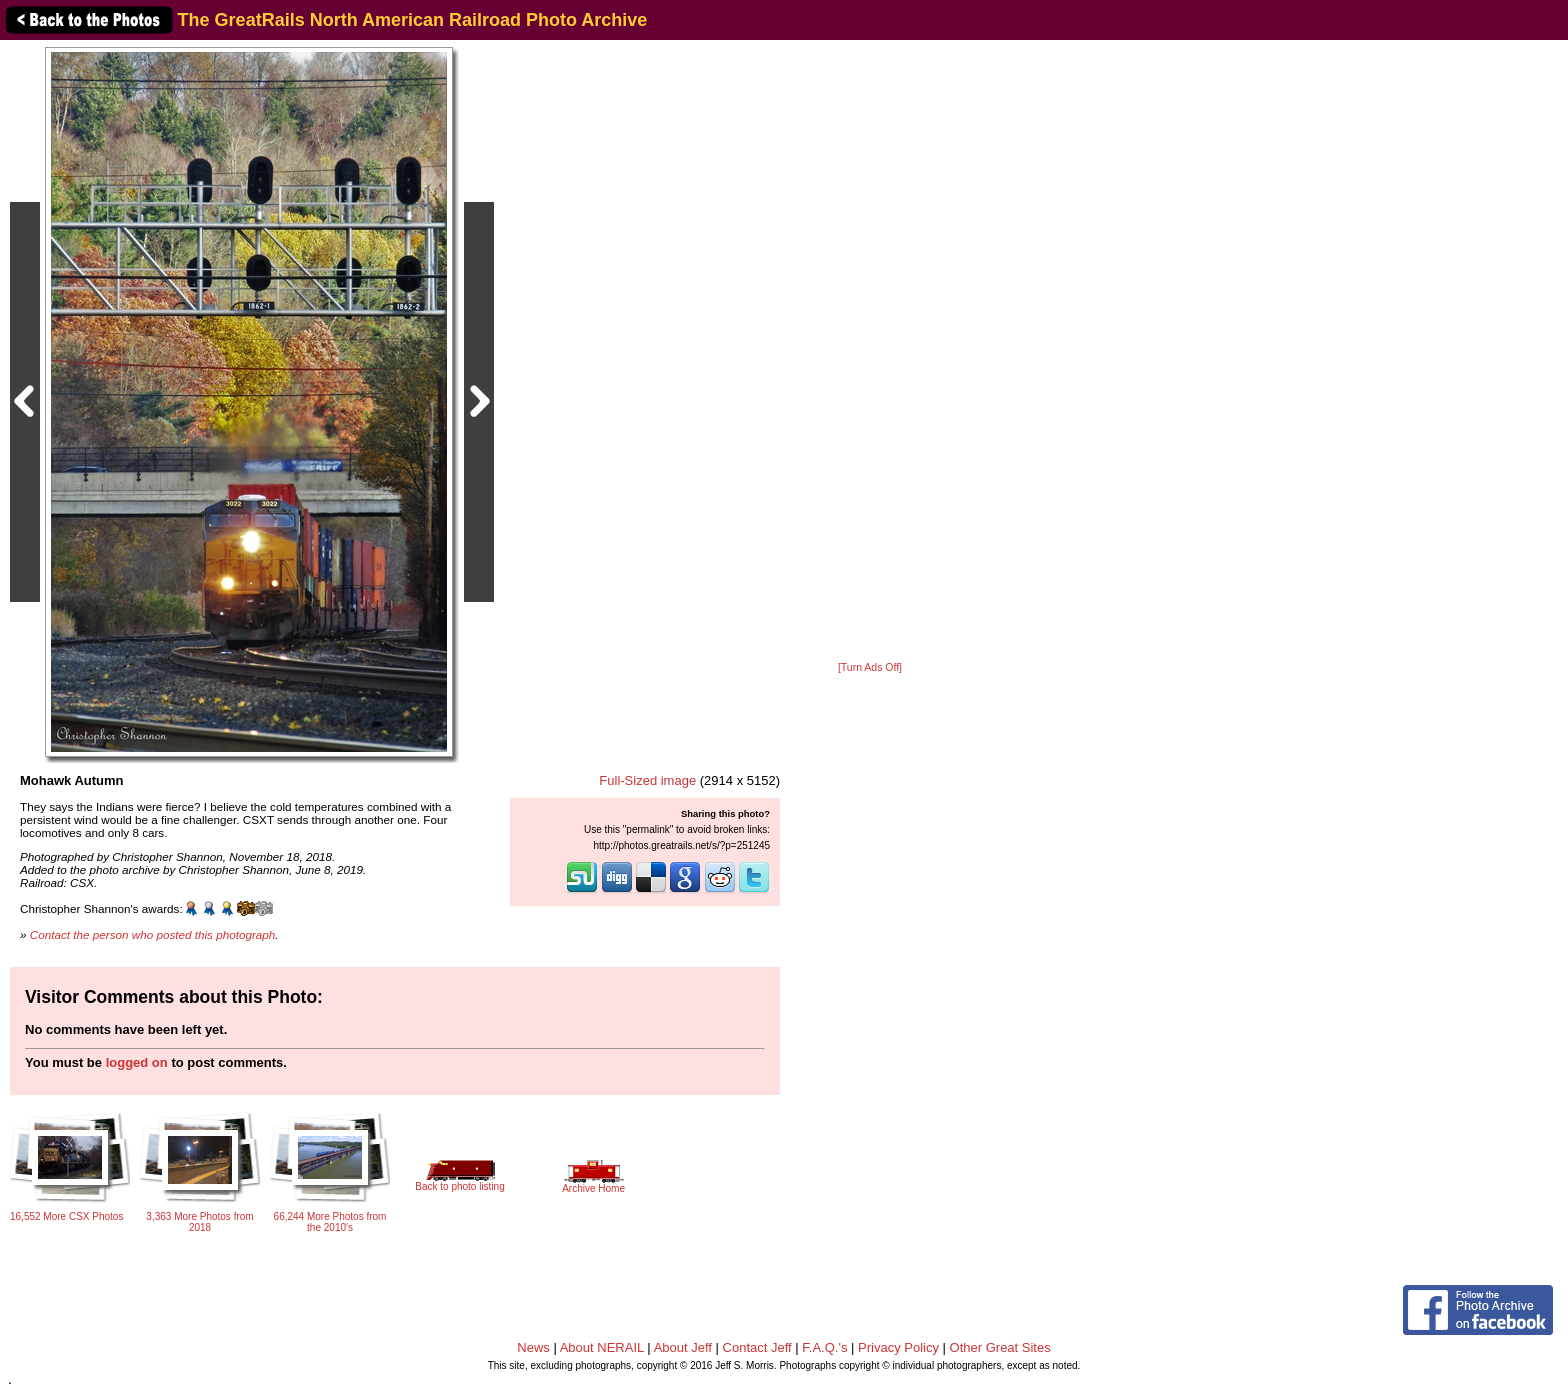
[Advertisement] (870, 352)
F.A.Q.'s (824, 1347)
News (533, 1347)
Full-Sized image (647, 780)
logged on (137, 1062)
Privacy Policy (898, 1347)
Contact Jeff (757, 1347)
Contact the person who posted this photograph (153, 934)
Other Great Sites (1000, 1347)
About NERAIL (602, 1347)
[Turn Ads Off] (870, 667)
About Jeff (683, 1347)
